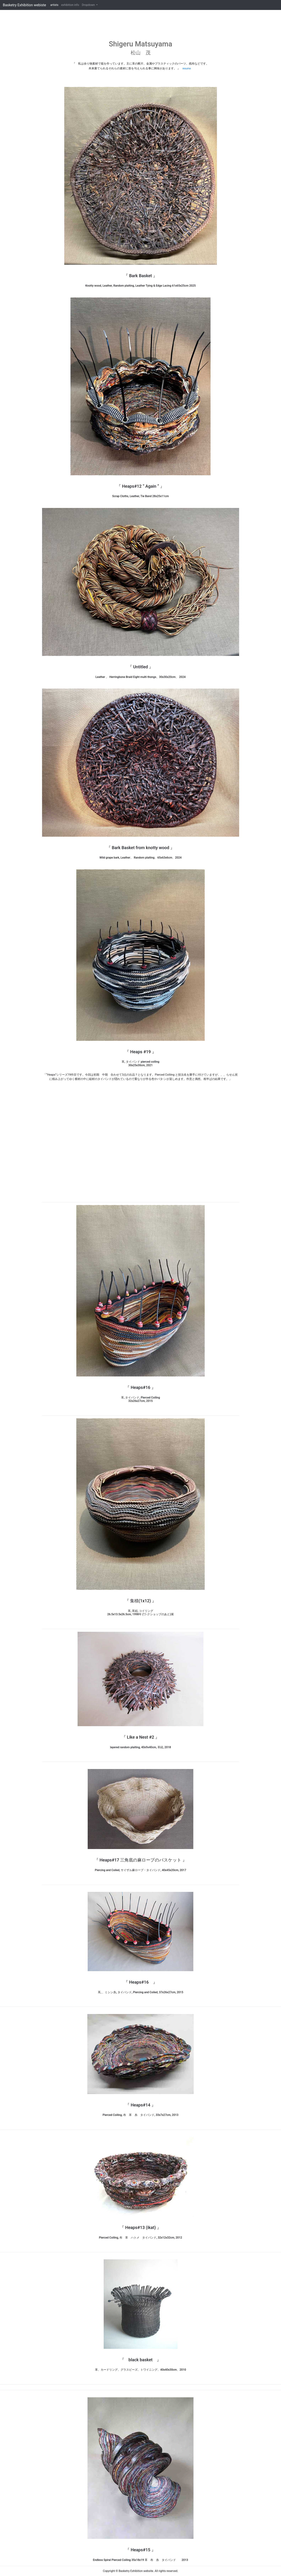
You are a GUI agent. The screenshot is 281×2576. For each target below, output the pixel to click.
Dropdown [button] (89, 5)
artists (55, 5)
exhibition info (70, 5)
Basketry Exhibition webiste (24, 5)
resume (186, 68)
